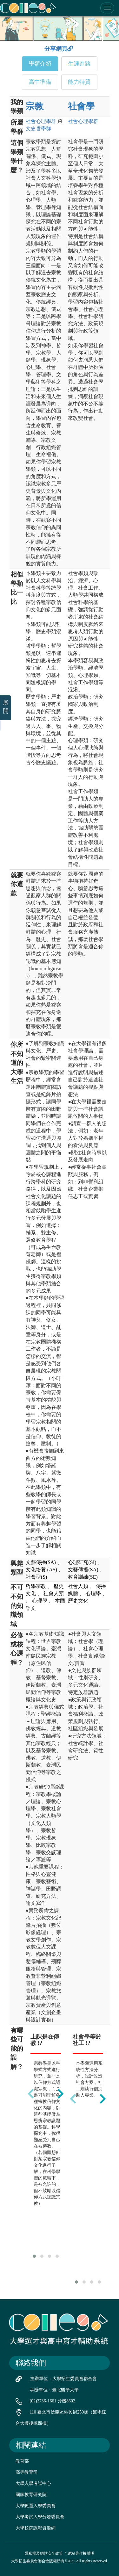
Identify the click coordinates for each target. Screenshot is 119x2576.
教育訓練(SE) (82, 1577)
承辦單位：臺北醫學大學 (54, 2389)
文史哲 (38, 128)
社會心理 (41, 121)
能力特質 (79, 82)
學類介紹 (40, 64)
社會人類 (53, 1593)
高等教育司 (27, 2472)
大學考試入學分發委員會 (40, 2517)
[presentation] (30, 2094)
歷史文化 (78, 1601)
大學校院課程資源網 (36, 2528)
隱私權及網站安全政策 (44, 2553)
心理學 (39, 1601)
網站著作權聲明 (81, 2553)
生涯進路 (79, 64)
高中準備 (40, 82)
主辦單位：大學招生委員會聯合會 (63, 2378)
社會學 (81, 106)
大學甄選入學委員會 (36, 2505)
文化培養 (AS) (41, 1569)
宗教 (34, 106)
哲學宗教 (36, 1586)
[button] (34, 2256)
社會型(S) (36, 1577)
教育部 (22, 2461)
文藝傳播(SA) (41, 1562)
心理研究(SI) (82, 1562)
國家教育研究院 (31, 2494)
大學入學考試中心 (33, 2483)
